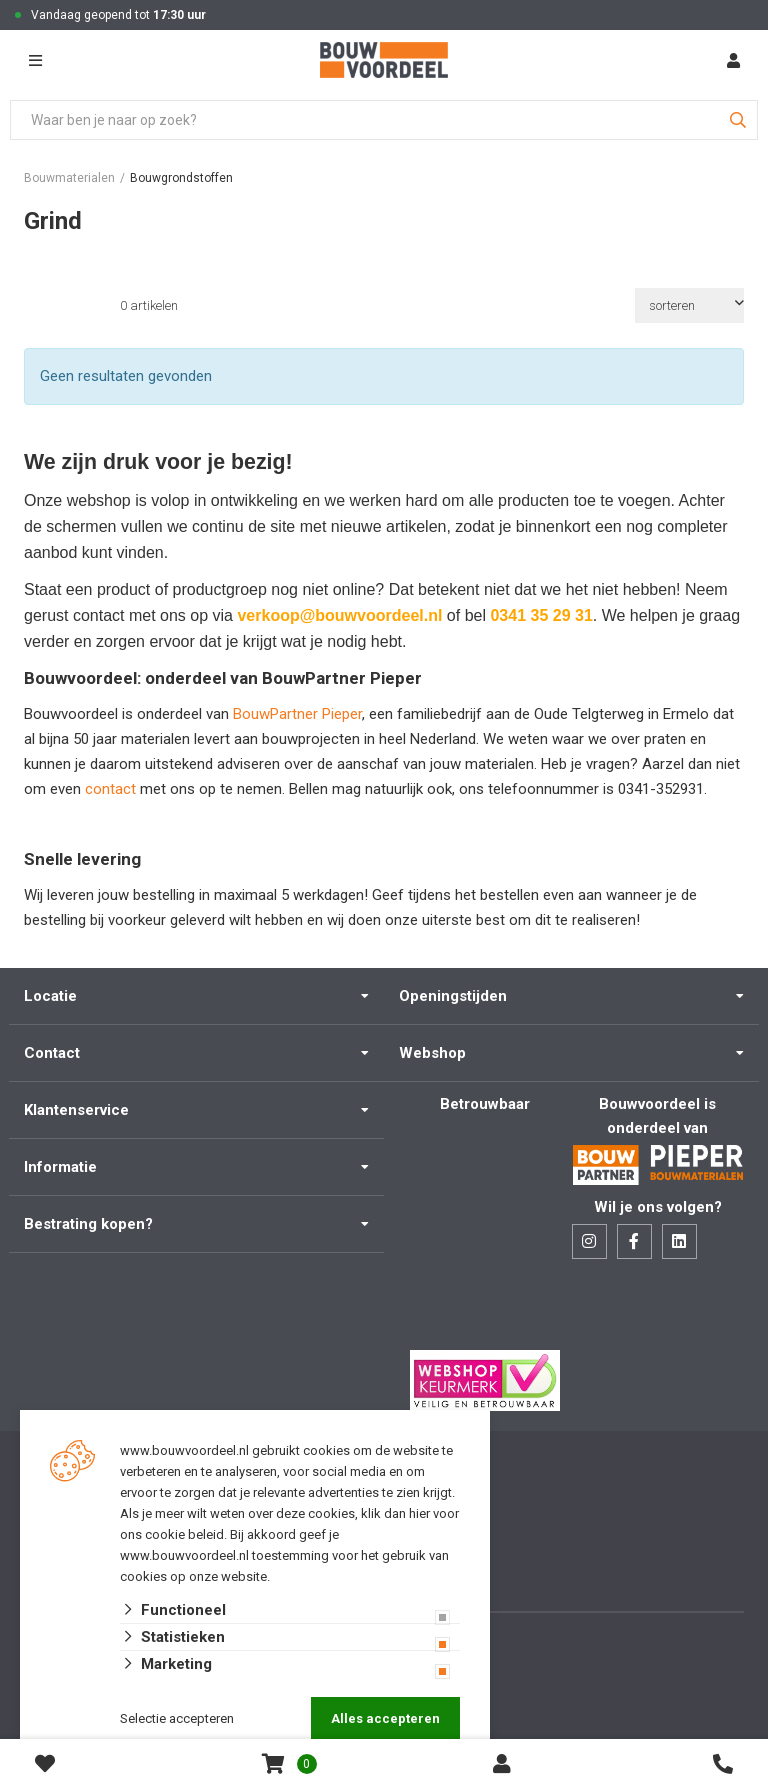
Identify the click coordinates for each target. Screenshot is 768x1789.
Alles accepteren (385, 1718)
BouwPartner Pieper (297, 714)
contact (112, 789)
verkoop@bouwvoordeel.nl (339, 615)
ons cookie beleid (172, 1534)
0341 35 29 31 (541, 615)
